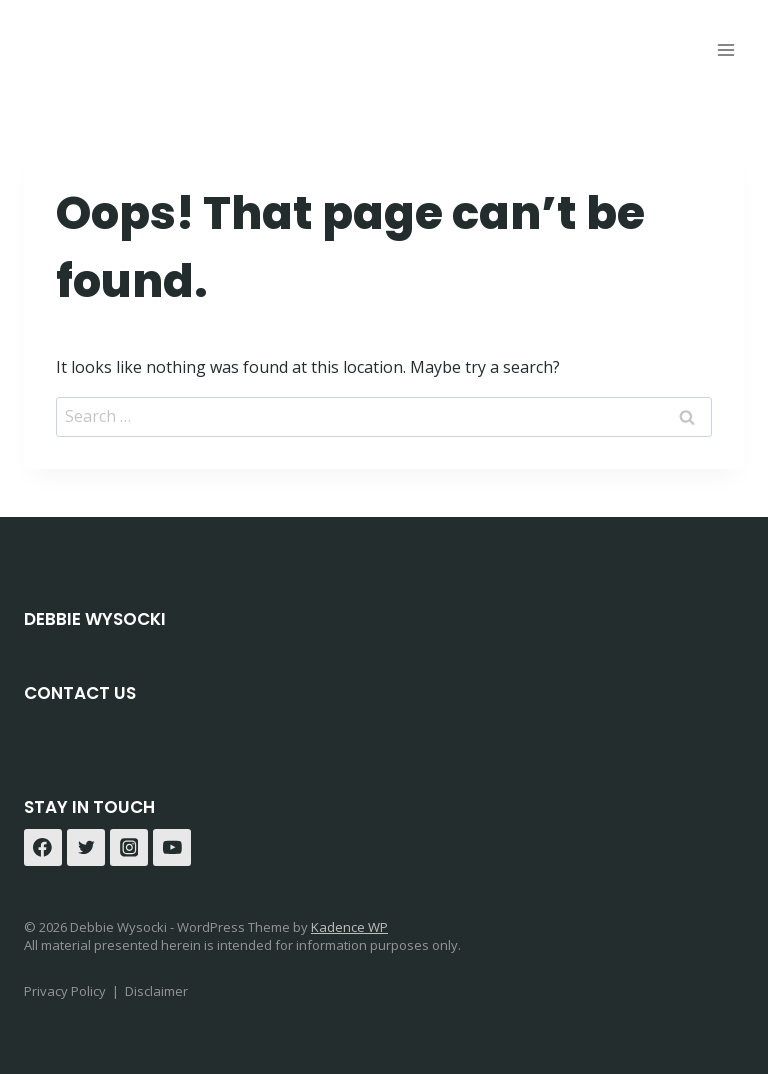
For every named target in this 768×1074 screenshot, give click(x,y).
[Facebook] (43, 848)
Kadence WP (349, 927)
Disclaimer (156, 991)
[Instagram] (129, 848)
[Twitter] (86, 848)
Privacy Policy (65, 991)
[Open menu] (725, 49)
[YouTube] (172, 848)
